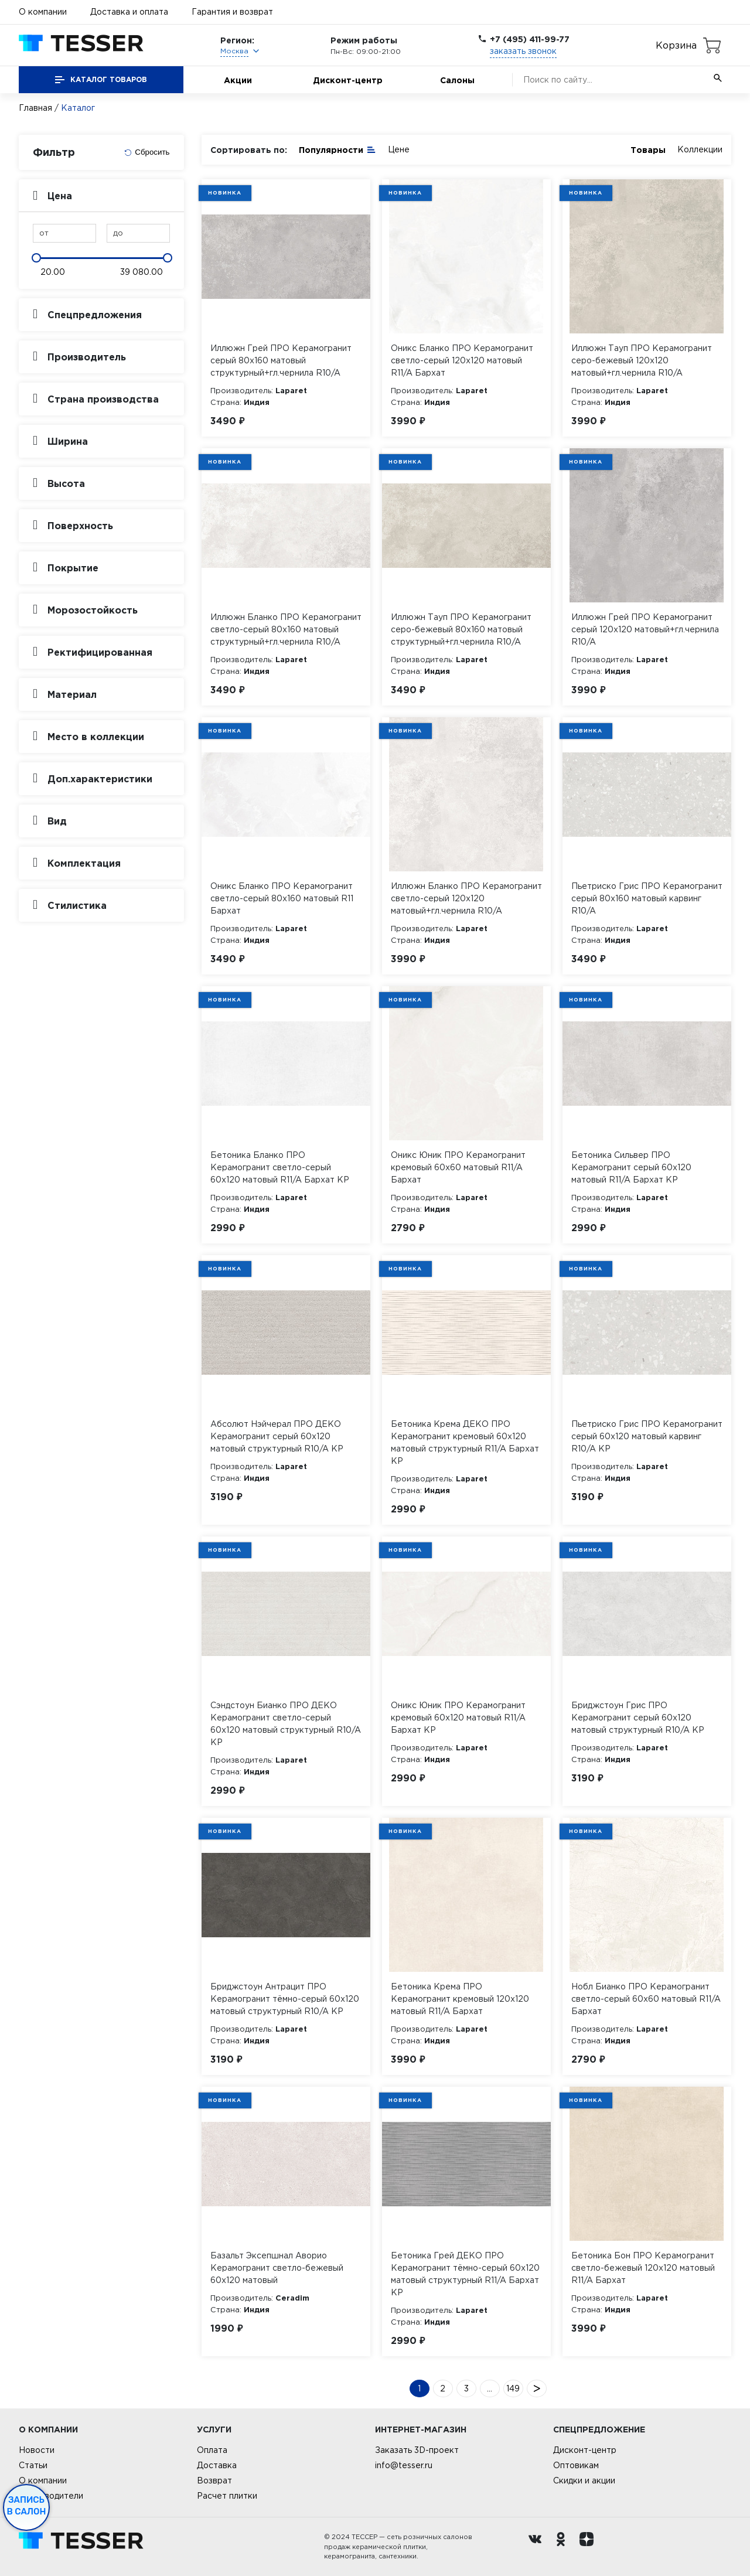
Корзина (676, 45)
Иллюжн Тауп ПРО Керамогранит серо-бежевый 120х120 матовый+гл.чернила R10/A (641, 360)
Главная (35, 108)
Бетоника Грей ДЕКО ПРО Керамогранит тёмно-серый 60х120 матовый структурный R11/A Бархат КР (465, 2274)
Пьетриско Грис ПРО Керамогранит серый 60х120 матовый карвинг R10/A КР (646, 1436)
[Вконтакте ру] (538, 2546)
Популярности (337, 149)
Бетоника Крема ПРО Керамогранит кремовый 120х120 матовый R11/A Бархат (460, 1999)
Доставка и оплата (129, 11)
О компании (43, 11)
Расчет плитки (227, 2495)
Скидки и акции (584, 2480)
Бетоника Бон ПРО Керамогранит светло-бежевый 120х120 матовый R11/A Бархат (643, 2268)
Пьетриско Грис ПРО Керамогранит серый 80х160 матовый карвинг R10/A (646, 898)
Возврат (214, 2480)
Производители (51, 2495)
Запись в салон (26, 2506)
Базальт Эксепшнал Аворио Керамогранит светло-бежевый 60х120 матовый (276, 2268)
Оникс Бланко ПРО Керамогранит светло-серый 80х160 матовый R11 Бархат (281, 898)
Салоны (457, 80)
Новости (36, 2450)
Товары (648, 149)
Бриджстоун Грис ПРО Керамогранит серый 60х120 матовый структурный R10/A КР (637, 1718)
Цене (399, 149)
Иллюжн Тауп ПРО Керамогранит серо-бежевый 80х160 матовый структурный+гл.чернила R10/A (461, 629)
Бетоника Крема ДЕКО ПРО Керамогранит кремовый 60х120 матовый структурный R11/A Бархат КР (465, 1442)
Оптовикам (576, 2465)
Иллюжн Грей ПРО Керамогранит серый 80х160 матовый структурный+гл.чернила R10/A (281, 360)
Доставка (217, 2465)
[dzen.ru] (589, 2546)
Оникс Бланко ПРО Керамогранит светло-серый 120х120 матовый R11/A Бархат (462, 360)
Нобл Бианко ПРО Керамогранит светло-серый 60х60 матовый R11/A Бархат (646, 1999)
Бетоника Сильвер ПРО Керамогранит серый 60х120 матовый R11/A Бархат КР (631, 1167)
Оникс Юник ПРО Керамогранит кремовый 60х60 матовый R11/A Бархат (458, 1167)
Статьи (33, 2465)
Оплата (212, 2450)
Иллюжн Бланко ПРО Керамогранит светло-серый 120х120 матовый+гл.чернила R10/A (466, 898)
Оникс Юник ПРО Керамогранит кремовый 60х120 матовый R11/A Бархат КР (458, 1718)
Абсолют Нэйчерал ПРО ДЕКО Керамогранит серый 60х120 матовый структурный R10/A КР (276, 1436)
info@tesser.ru (403, 2465)
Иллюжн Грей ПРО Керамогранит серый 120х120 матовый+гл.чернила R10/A (645, 629)
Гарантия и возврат (232, 11)
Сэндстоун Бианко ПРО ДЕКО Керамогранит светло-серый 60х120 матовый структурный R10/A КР (285, 1724)
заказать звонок (523, 51)
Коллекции (699, 149)
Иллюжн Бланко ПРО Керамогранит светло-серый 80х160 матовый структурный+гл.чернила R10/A (286, 629)
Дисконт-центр (348, 80)
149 (513, 2388)
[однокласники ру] (564, 2546)
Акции (238, 80)
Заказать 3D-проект (417, 2450)
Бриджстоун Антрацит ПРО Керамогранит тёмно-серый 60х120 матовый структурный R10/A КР (284, 1999)
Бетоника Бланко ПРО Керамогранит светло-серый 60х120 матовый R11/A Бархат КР (279, 1167)
